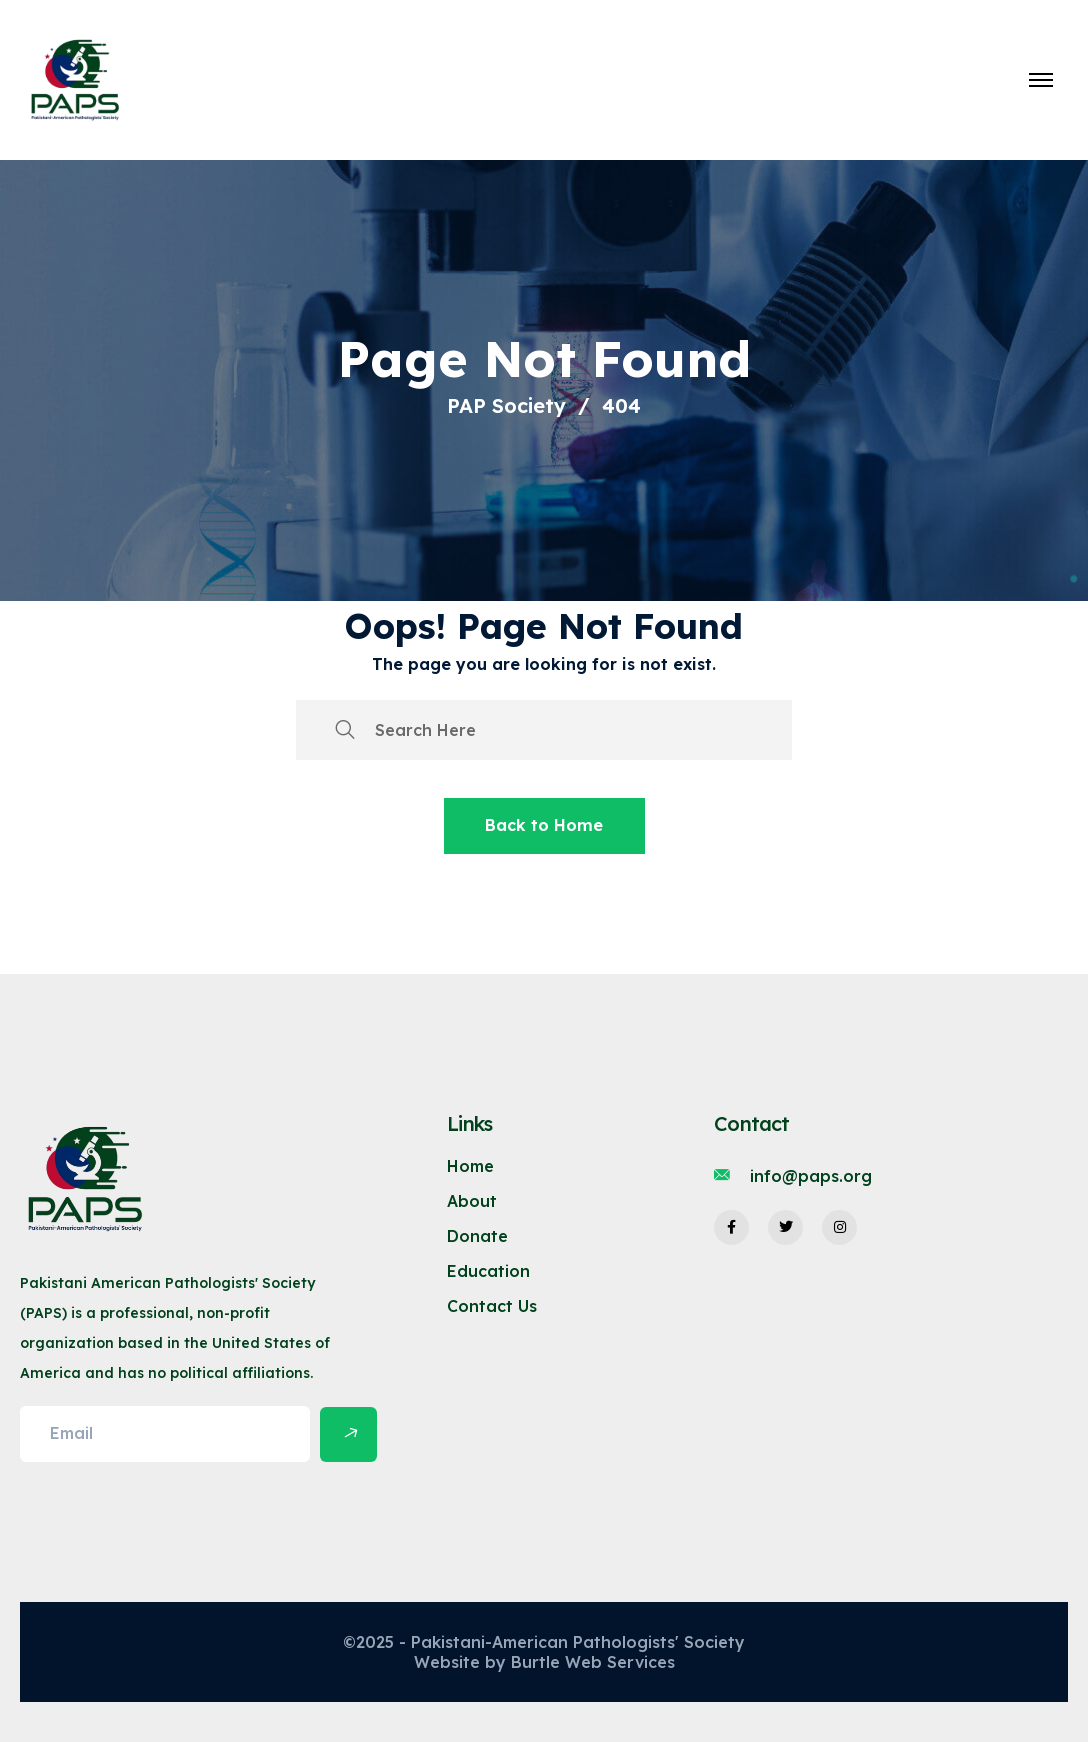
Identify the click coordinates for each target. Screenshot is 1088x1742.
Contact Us (492, 1306)
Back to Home (544, 825)
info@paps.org (811, 1176)
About (472, 1201)
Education (488, 1271)
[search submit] (345, 730)
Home (470, 1166)
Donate (477, 1236)
